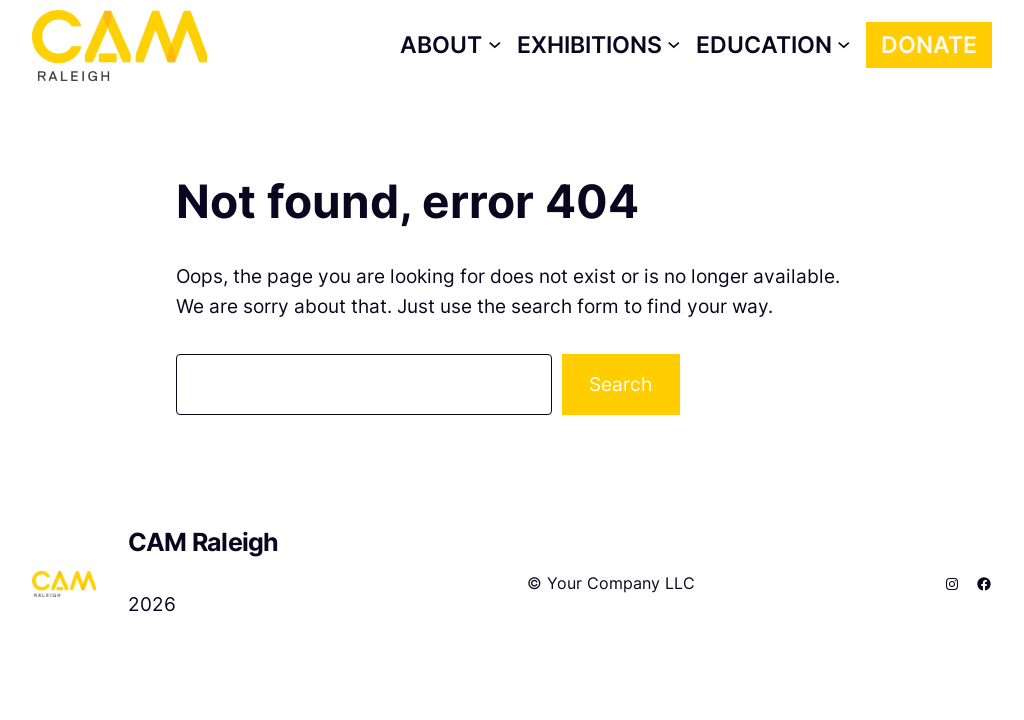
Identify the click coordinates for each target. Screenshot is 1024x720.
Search (620, 384)
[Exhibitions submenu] (599, 45)
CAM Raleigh (203, 542)
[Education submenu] (773, 45)
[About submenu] (450, 45)
